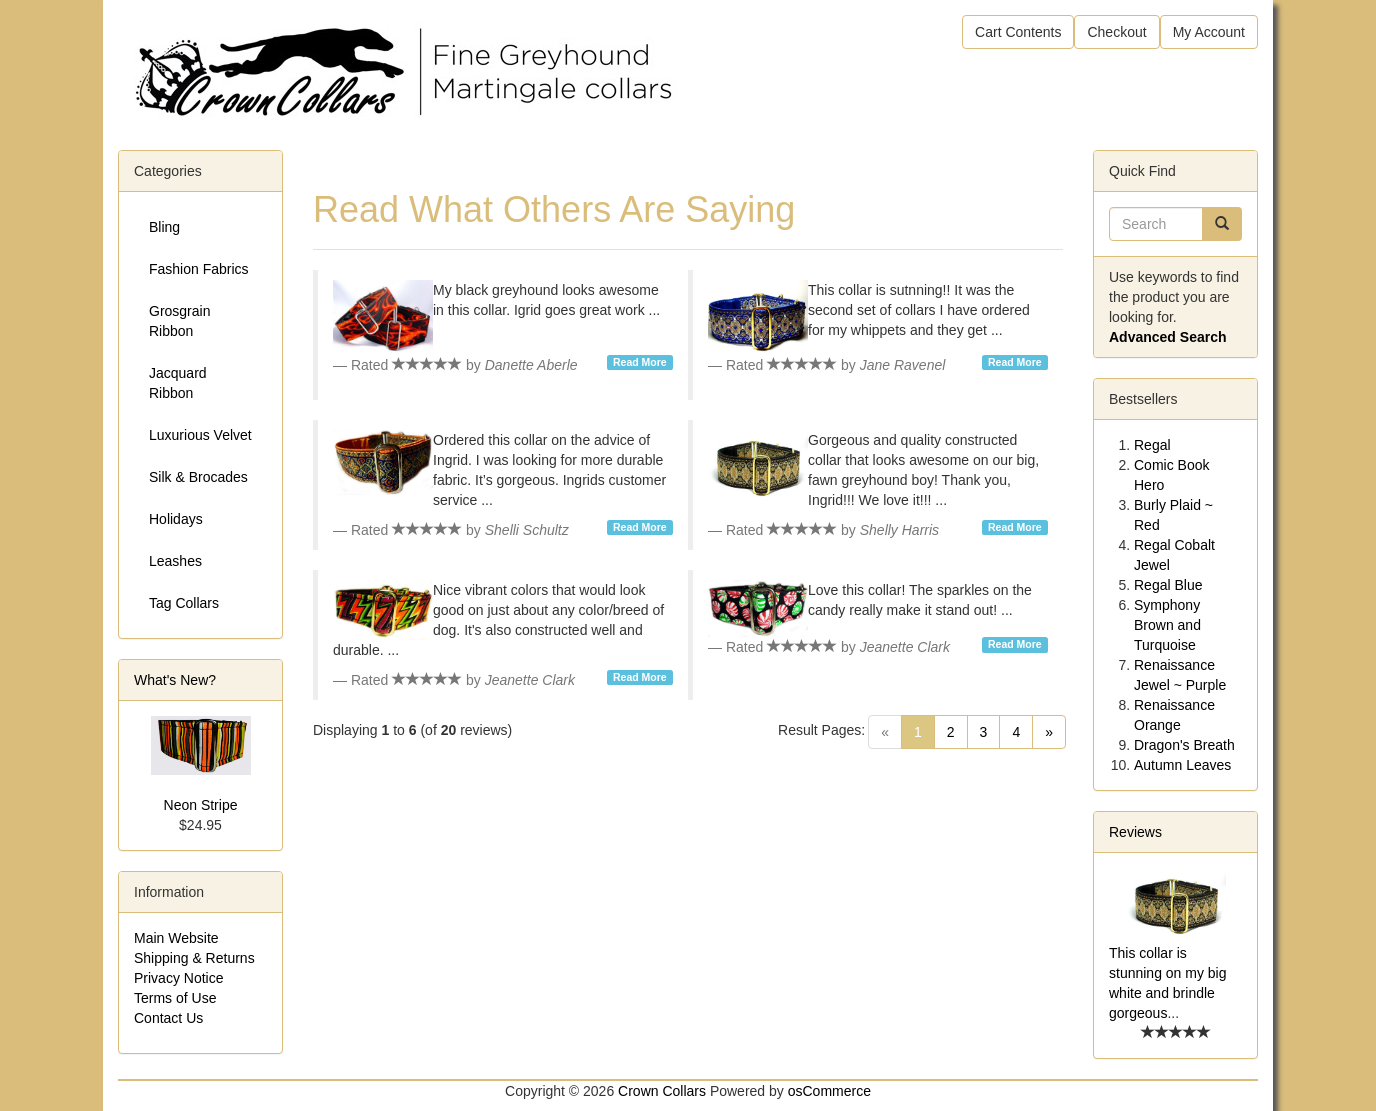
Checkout (1116, 32)
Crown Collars (662, 1091)
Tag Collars (184, 603)
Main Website (176, 938)
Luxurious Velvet (200, 435)
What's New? (175, 680)
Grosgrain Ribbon (179, 321)
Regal (1152, 445)
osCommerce (829, 1091)
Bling (164, 227)
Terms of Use (175, 998)
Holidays (176, 519)
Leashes (175, 561)
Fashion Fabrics (199, 269)
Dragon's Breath (1184, 745)
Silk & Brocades (198, 477)
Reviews (1135, 832)
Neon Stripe (201, 805)
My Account (1209, 32)
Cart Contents (1018, 32)
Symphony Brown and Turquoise (1167, 625)
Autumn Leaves (1182, 765)
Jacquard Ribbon (178, 383)
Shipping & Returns (194, 958)
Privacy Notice (178, 978)
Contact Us (168, 1018)
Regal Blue (1168, 585)
